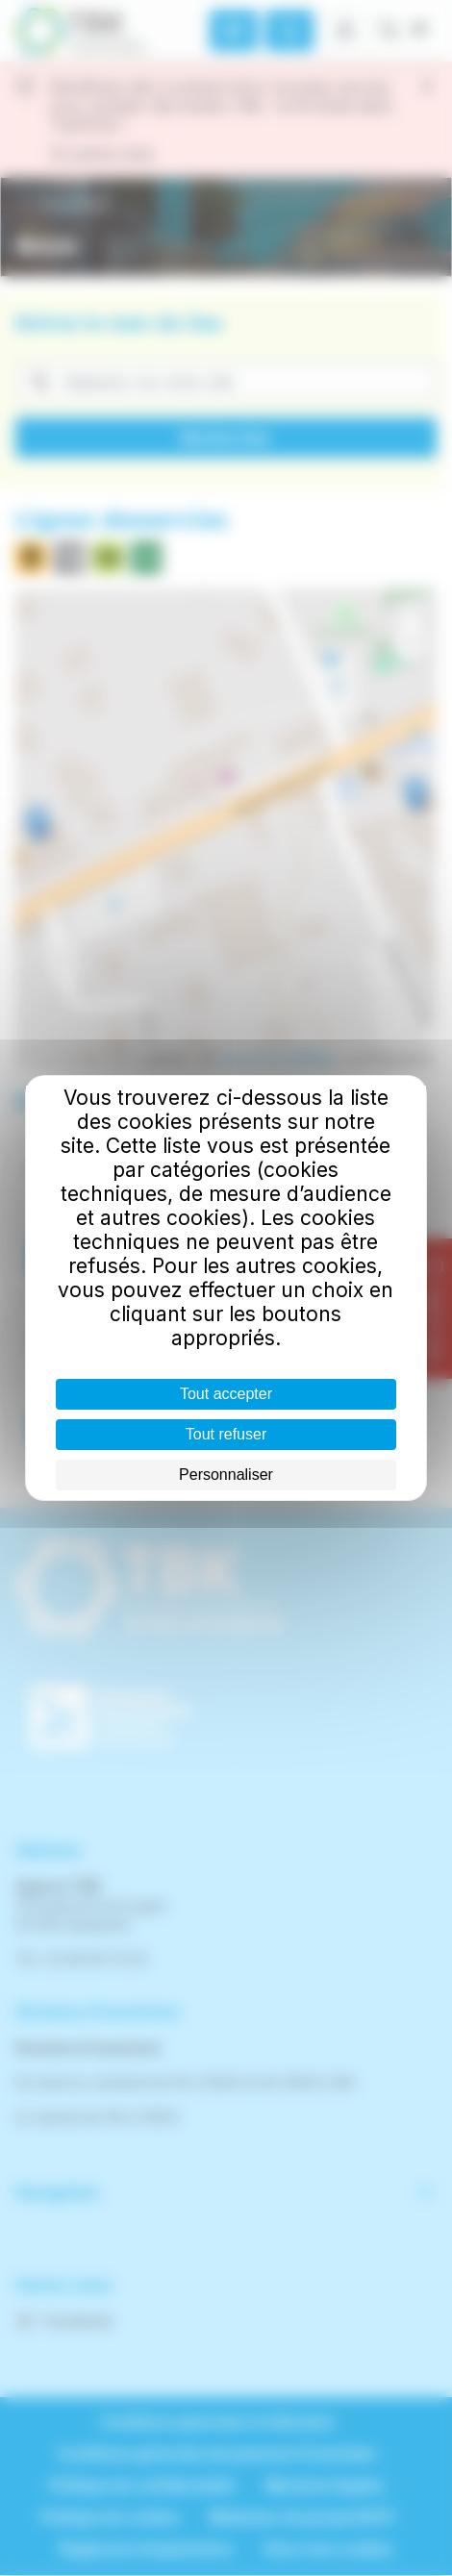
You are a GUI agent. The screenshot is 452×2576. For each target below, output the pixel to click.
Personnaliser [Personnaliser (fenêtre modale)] (226, 1474)
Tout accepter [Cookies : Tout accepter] (226, 1394)
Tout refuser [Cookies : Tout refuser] (226, 1434)
